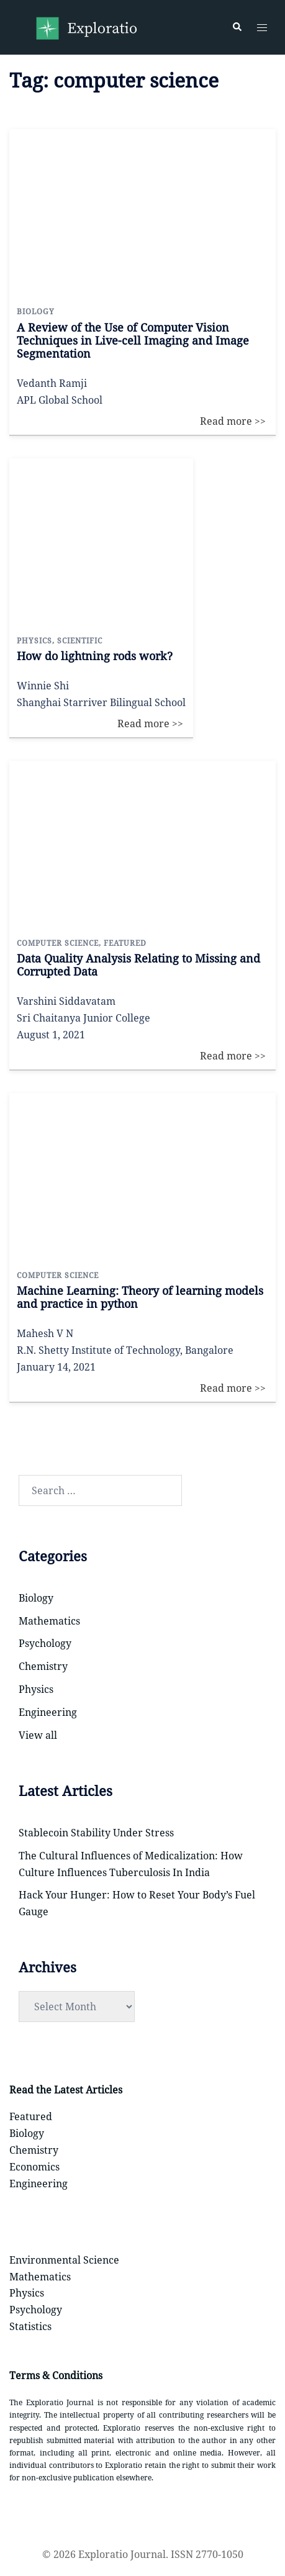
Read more (242, 137)
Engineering (48, 1712)
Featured (30, 2116)
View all (38, 1735)
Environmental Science (64, 2260)
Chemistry (43, 1666)
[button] (237, 27)
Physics (36, 1689)
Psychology (45, 1643)
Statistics (30, 2326)
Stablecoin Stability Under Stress (96, 1832)
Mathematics (49, 1621)
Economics (34, 2167)
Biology (36, 1598)
